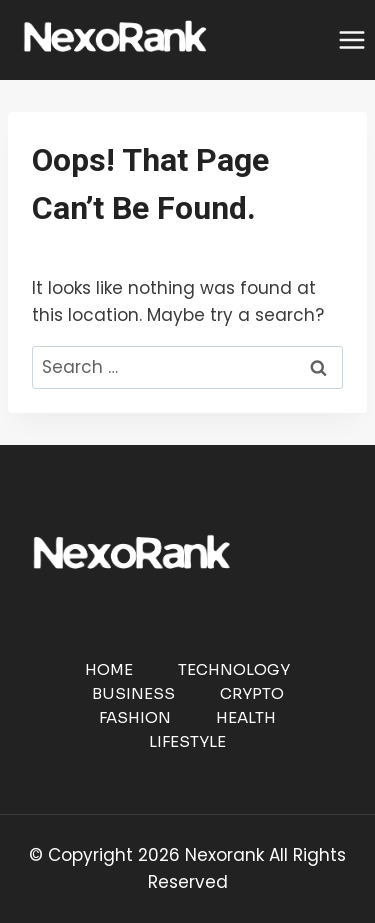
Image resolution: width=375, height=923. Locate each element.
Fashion (135, 717)
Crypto (252, 693)
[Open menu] (351, 39)
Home (109, 669)
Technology (234, 669)
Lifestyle (187, 741)
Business (133, 693)
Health (246, 717)
